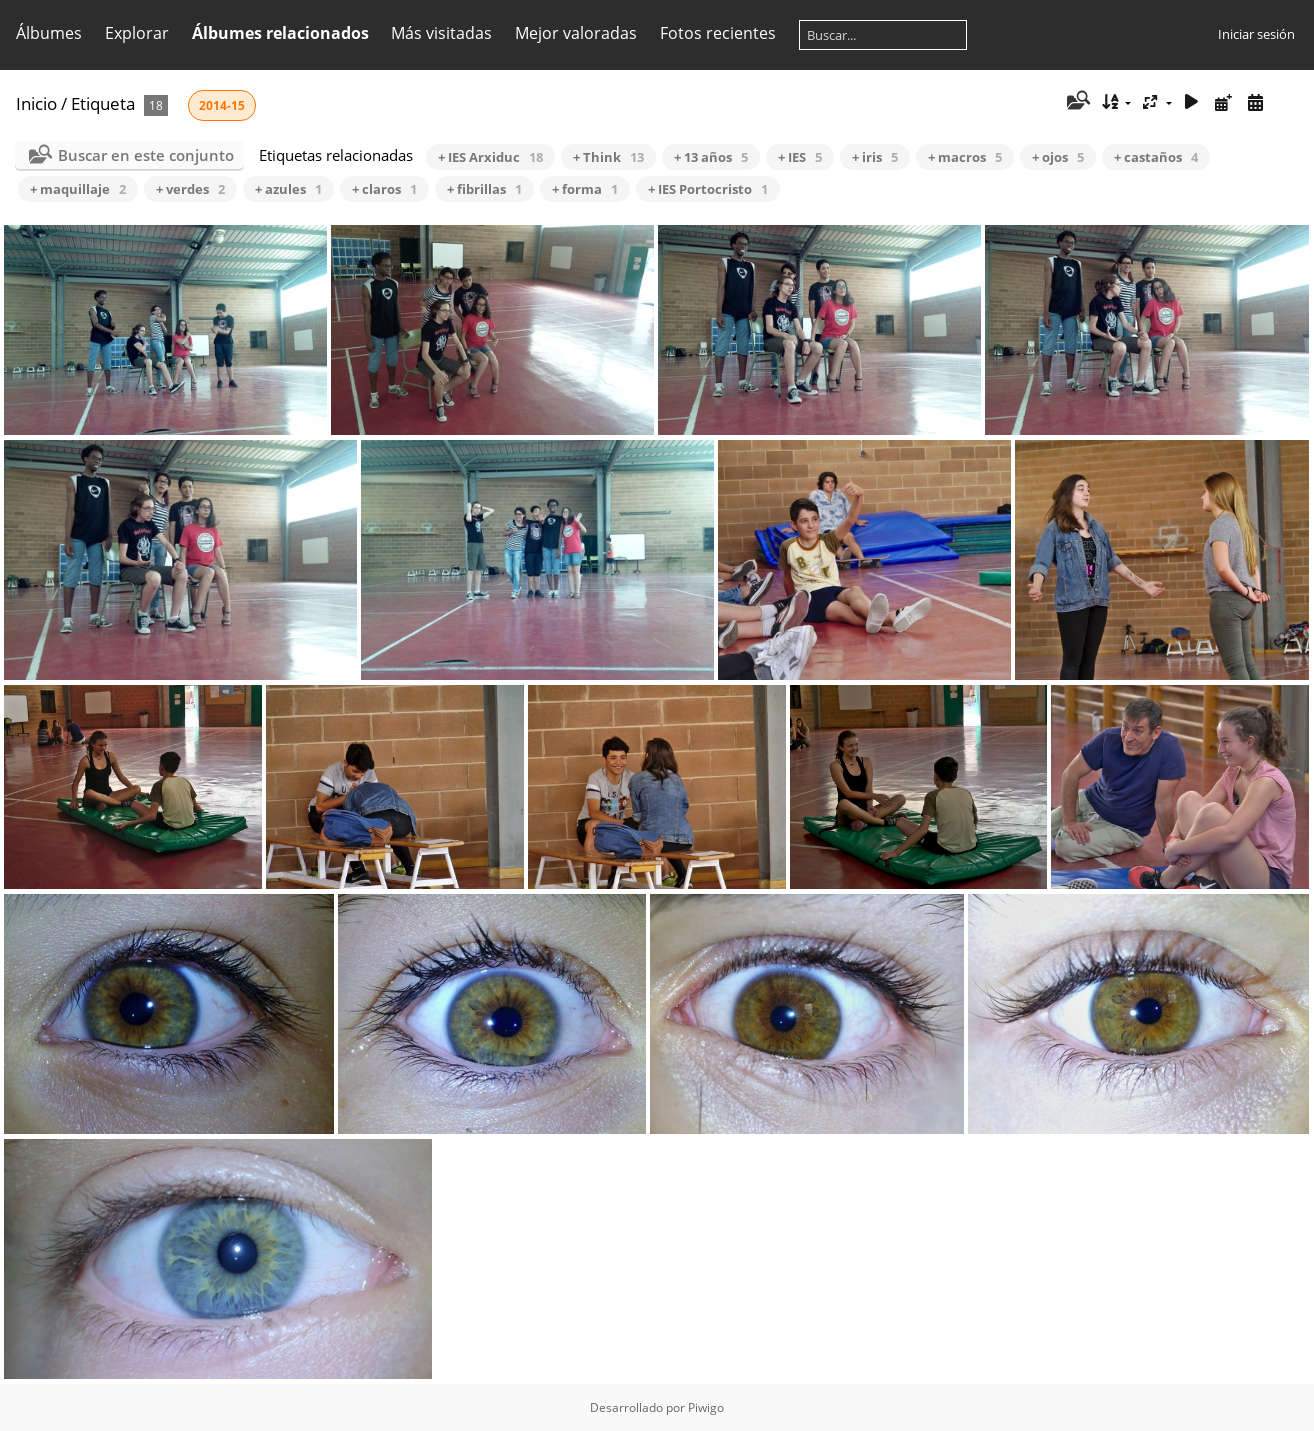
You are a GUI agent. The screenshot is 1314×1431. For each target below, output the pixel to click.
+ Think (608, 157)
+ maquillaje (78, 189)
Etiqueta (103, 103)
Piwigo (706, 1407)
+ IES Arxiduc (490, 157)
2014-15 (222, 105)
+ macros (965, 157)
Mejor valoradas (576, 33)
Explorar (137, 33)
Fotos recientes (718, 33)
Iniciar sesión (1256, 34)
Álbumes (49, 33)
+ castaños (1156, 157)
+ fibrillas (484, 189)
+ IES (800, 157)
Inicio (36, 103)
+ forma (585, 189)
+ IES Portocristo (708, 189)
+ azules (288, 189)
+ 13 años (711, 157)
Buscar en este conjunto (146, 155)
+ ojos (1058, 157)
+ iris (875, 157)
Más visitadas (441, 33)
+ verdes (190, 189)
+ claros (384, 189)
